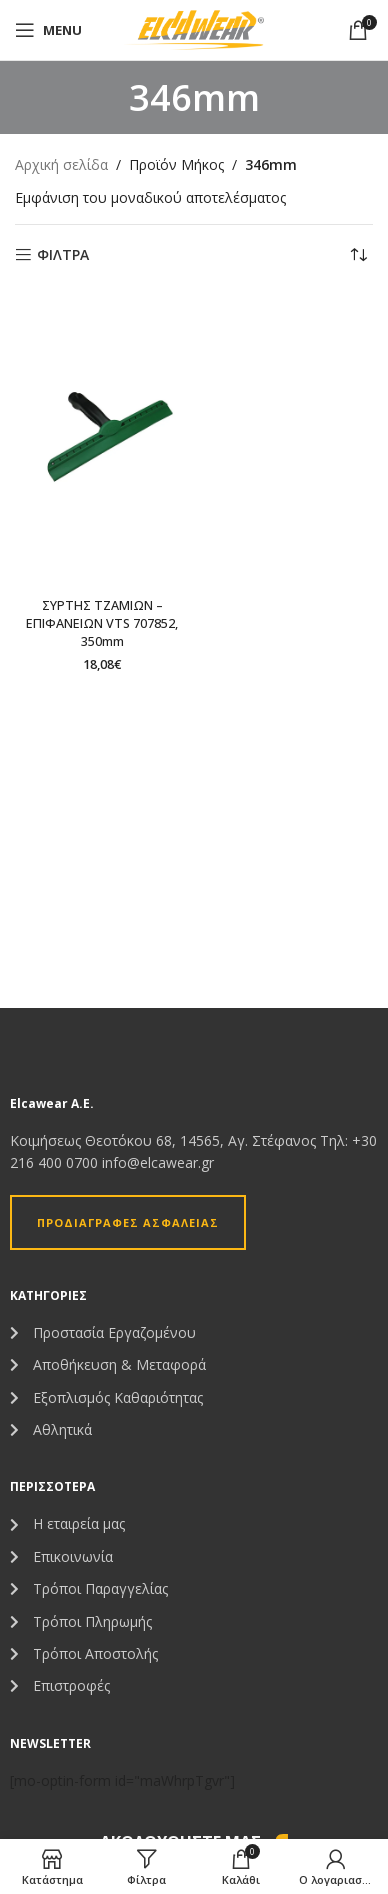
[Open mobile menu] (48, 30)
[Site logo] (194, 28)
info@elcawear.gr (158, 1162)
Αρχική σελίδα (61, 164)
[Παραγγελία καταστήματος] (358, 255)
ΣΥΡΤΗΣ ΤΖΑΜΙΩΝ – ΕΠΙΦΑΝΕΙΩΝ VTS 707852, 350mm (102, 623)
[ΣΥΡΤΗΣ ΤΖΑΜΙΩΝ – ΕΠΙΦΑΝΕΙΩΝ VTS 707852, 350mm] (102, 440)
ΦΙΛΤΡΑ (63, 255)
